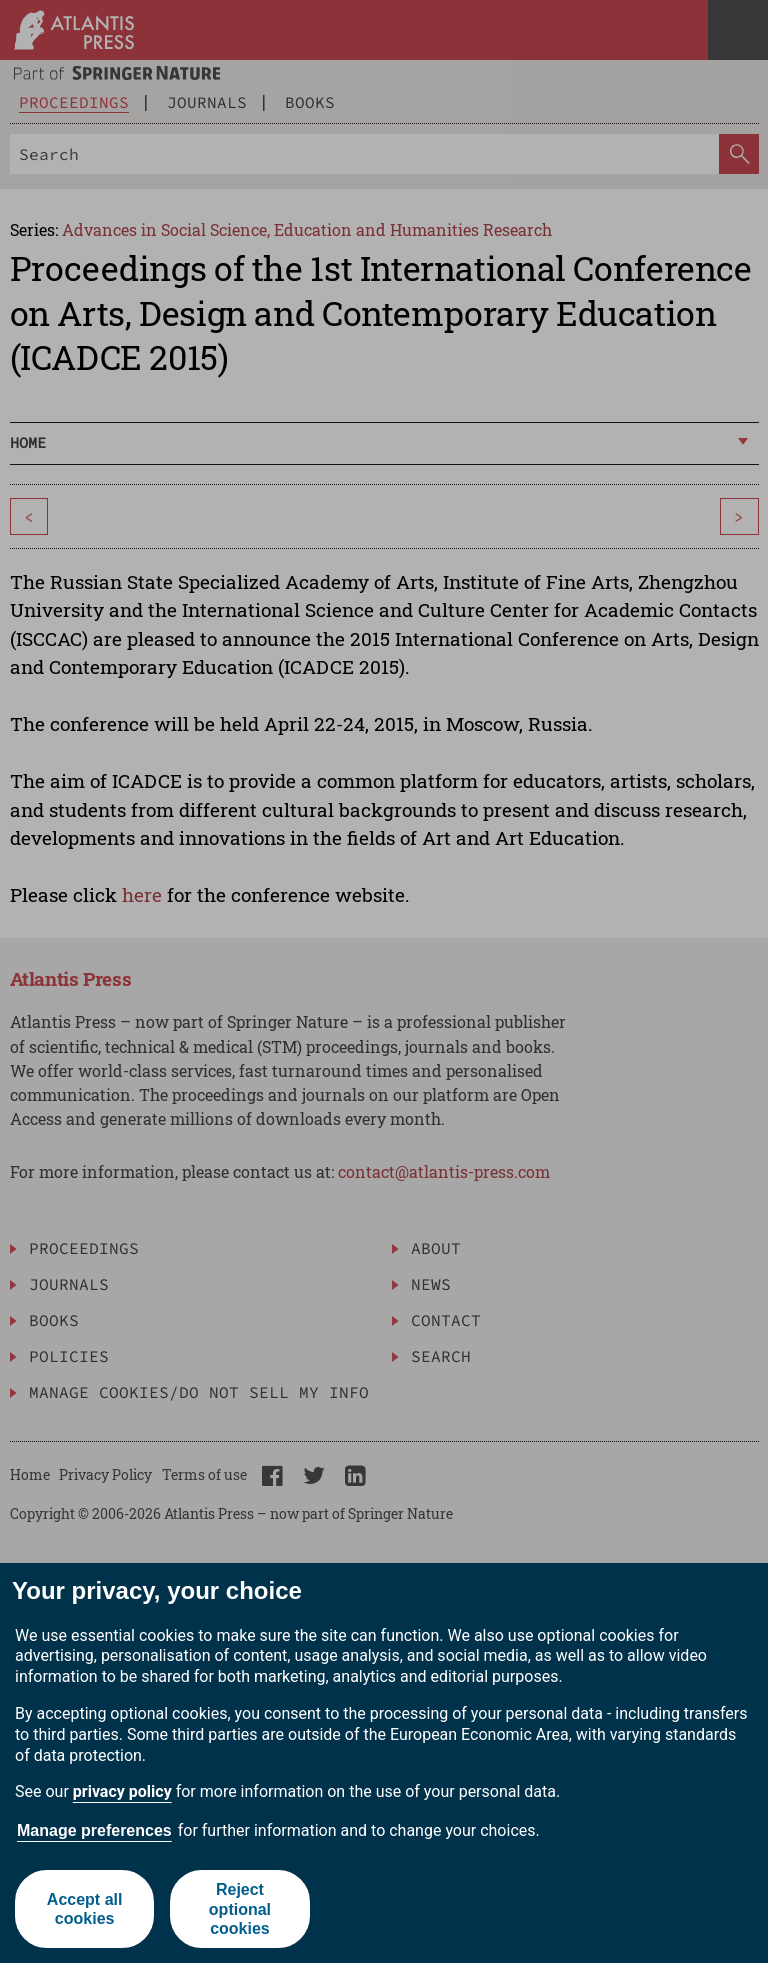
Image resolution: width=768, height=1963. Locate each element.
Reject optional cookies (240, 1908)
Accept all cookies (85, 1909)
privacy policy (122, 1791)
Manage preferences (94, 1830)
